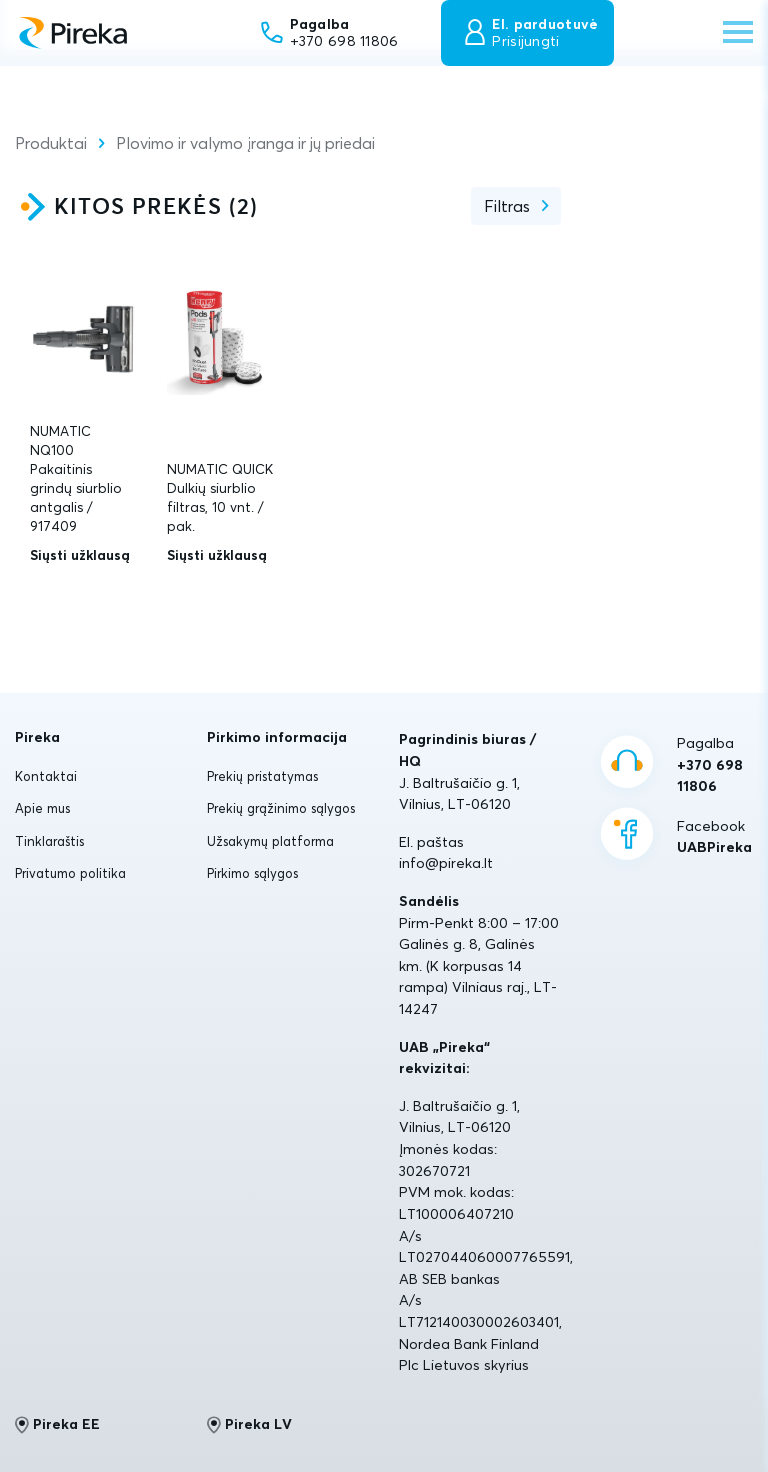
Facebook (714, 838)
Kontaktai (46, 776)
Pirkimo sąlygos (252, 873)
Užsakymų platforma (270, 841)
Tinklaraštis (49, 841)
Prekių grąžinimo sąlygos (281, 808)
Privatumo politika (70, 873)
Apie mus (42, 808)
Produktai (51, 143)
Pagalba (715, 766)
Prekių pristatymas (262, 776)
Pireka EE (57, 1425)
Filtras (507, 206)
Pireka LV (249, 1425)
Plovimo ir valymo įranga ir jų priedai (245, 143)
